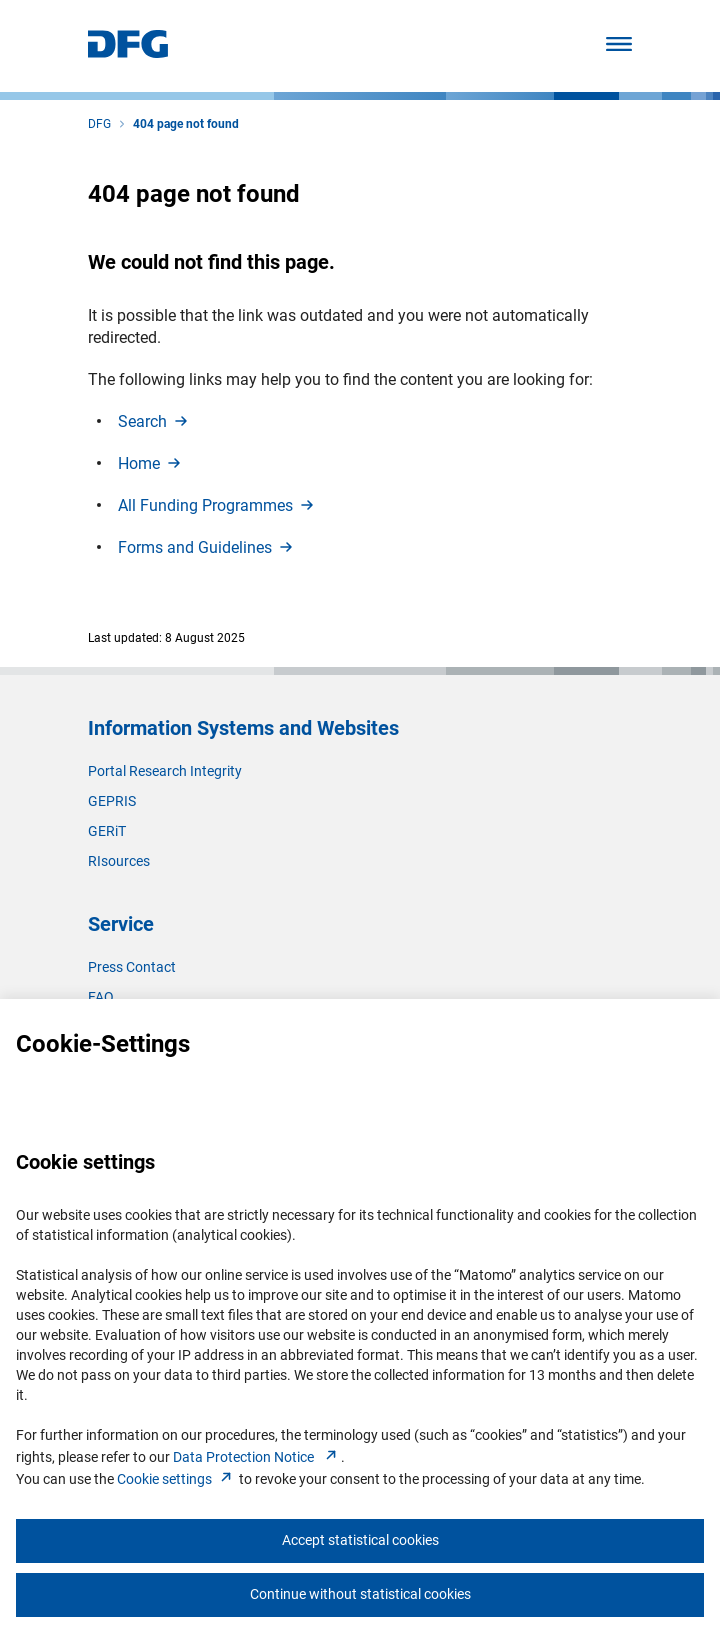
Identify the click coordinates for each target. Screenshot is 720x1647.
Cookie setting (176, 1479)
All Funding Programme (217, 505)
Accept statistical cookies (360, 1540)
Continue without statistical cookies (360, 1594)
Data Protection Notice (257, 1457)
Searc (154, 421)
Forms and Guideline (207, 547)
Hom (151, 463)
